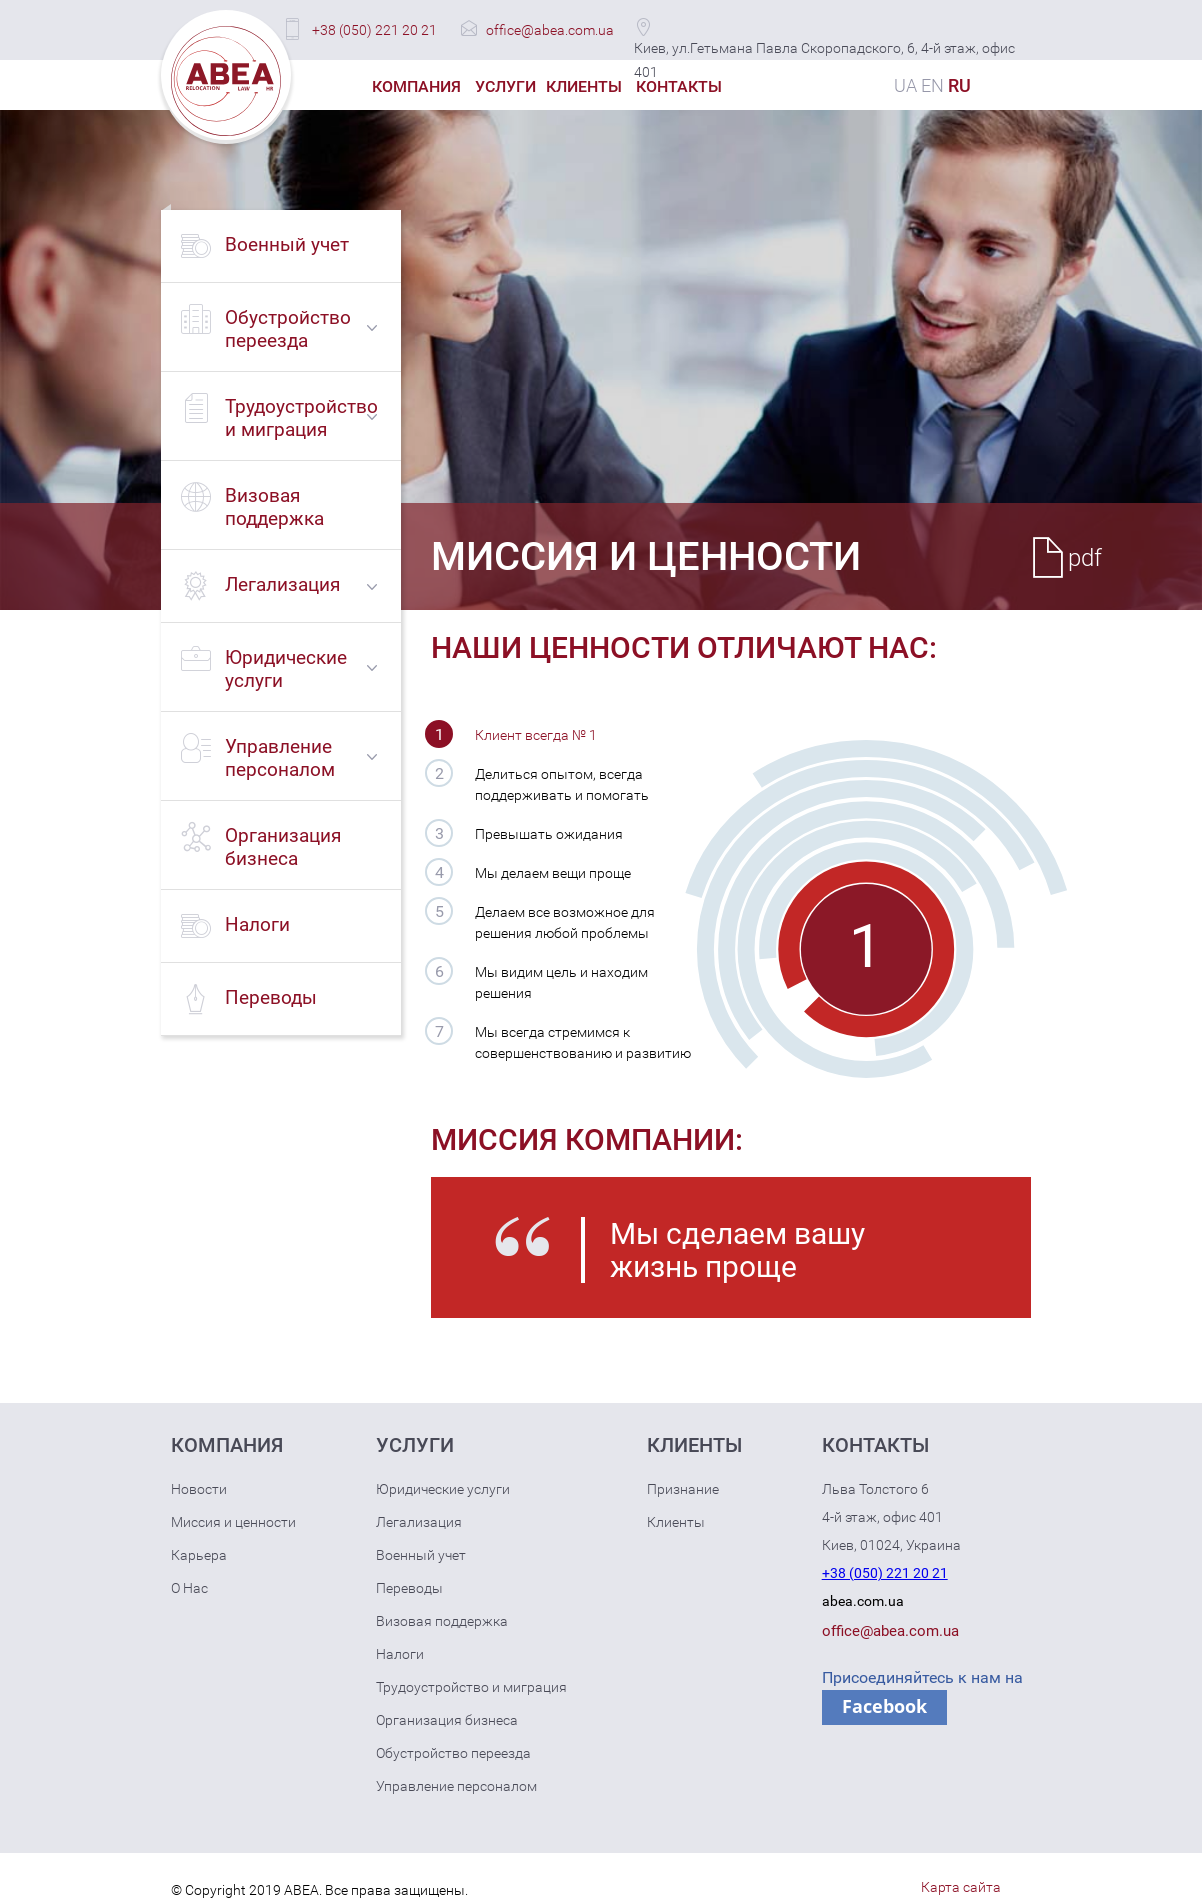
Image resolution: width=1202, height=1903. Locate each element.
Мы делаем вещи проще (553, 873)
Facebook (884, 1706)
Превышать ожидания (549, 834)
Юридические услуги (443, 1489)
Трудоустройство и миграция (471, 1687)
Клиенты (584, 86)
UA (905, 85)
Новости (199, 1489)
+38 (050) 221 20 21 (374, 30)
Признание (683, 1489)
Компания (416, 86)
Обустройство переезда (453, 1753)
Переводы (409, 1588)
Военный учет (421, 1555)
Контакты (679, 86)
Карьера (199, 1555)
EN (932, 85)
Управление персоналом (456, 1786)
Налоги (400, 1654)
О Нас (189, 1588)
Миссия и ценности (233, 1522)
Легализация (419, 1522)
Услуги (505, 86)
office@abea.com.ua (550, 30)
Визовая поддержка (442, 1621)
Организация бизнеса (447, 1720)
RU (959, 85)
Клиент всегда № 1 (536, 735)
